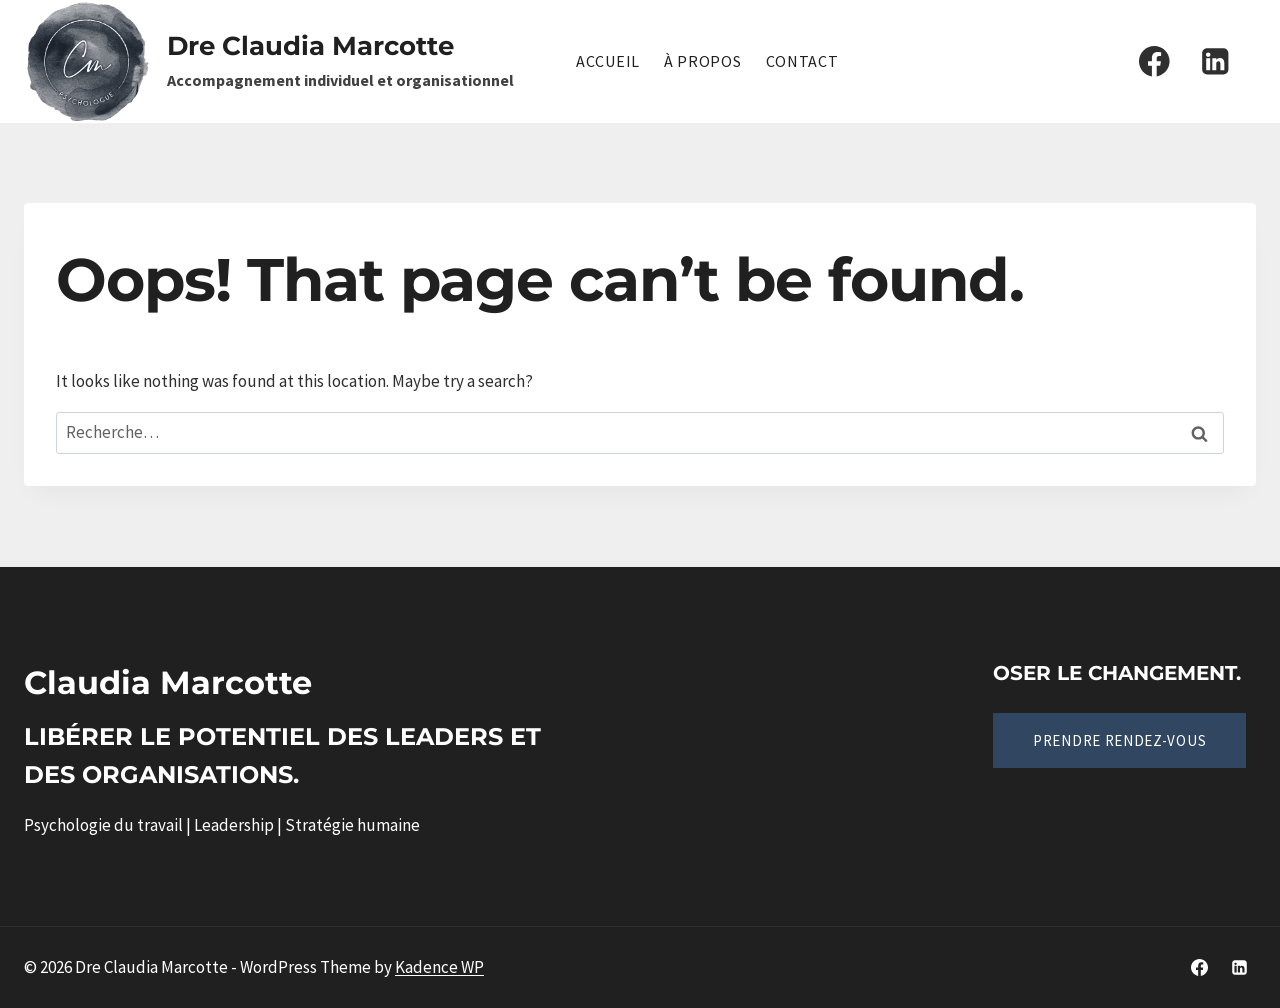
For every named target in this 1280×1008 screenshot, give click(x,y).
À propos (703, 61)
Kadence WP (439, 967)
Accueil (608, 61)
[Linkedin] (1215, 61)
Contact (802, 61)
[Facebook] (1154, 61)
